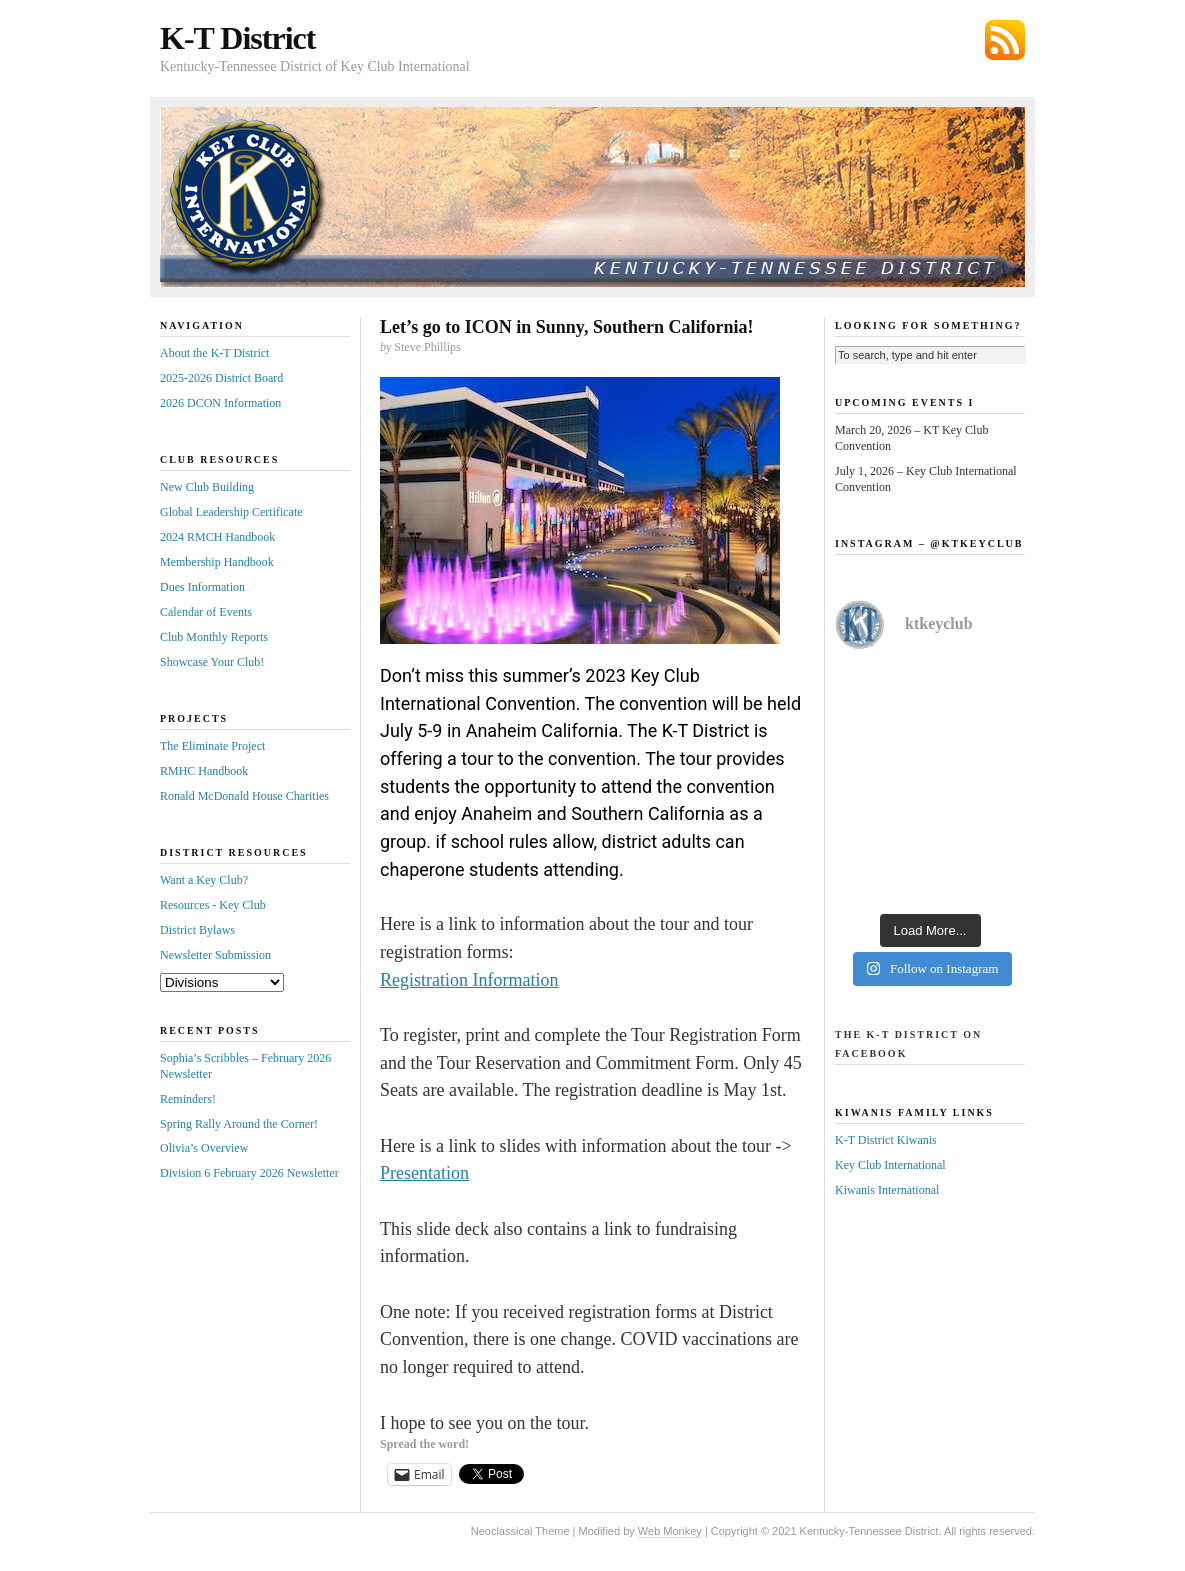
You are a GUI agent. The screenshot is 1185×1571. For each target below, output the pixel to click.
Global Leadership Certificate (231, 512)
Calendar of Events (206, 612)
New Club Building (207, 487)
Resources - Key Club (213, 905)
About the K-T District (214, 353)
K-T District (237, 38)
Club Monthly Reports (214, 637)
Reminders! (188, 1099)
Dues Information (202, 587)
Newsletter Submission (215, 955)
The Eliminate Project (212, 746)
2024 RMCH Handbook (217, 537)
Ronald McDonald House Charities (244, 796)
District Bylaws (197, 930)
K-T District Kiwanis (886, 1140)
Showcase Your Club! (212, 662)
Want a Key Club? (204, 880)
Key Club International (890, 1165)
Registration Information (469, 980)
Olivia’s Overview (204, 1148)
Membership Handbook (217, 562)
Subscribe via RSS (1005, 40)
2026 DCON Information (220, 403)
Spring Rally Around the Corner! (239, 1124)
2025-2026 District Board (221, 378)
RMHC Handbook (204, 771)
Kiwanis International (887, 1190)
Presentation (424, 1173)
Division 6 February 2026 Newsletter (249, 1173)
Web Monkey (670, 1531)
